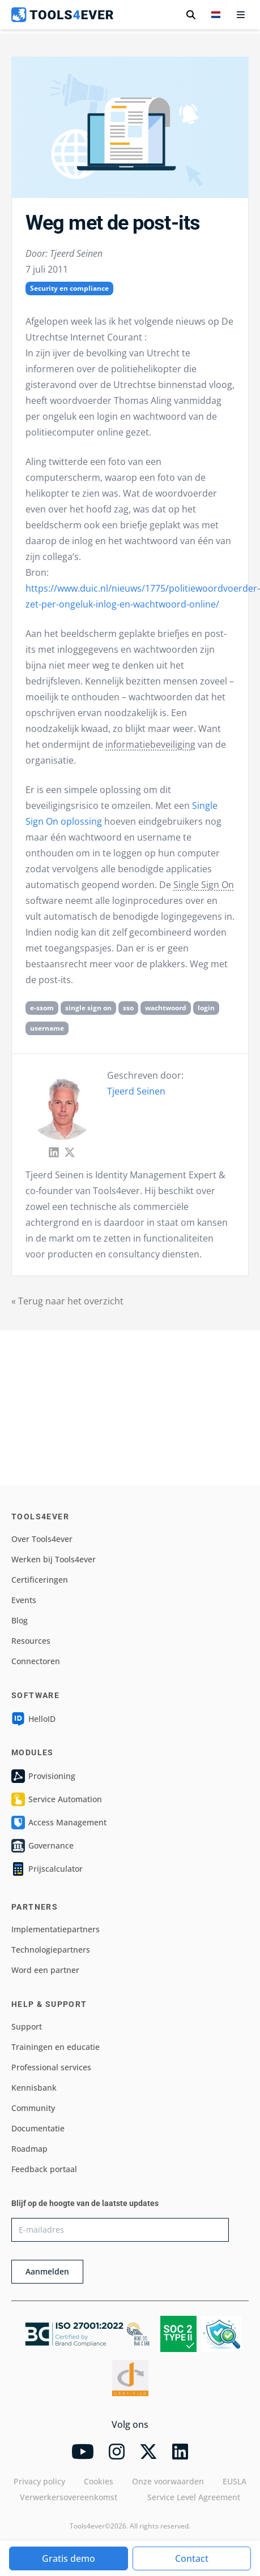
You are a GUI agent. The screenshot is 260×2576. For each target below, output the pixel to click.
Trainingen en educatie (55, 2046)
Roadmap (29, 2148)
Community (33, 2108)
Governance (42, 1846)
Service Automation (56, 1799)
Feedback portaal (44, 2169)
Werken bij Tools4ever (53, 1559)
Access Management (58, 1822)
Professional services (51, 2067)
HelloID (33, 1719)
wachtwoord (165, 1008)
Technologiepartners (50, 1949)
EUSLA (234, 2481)
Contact (191, 2558)
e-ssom (42, 1008)
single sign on (88, 1008)
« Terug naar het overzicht (67, 1301)
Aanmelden (47, 2271)
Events (23, 1600)
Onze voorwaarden (168, 2481)
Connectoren (35, 1661)
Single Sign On (203, 884)
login (206, 1008)
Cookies (98, 2481)
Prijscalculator (47, 1869)
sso (128, 1008)
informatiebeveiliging (150, 744)
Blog (19, 1620)
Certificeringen (39, 1579)
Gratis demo (68, 2558)
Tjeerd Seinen (136, 1091)
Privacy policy (39, 2481)
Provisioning (43, 1776)
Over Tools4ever (42, 1538)
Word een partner (45, 1970)
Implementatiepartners (55, 1929)
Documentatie (38, 2128)
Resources (30, 1640)
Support (26, 2026)
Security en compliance (69, 288)
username (47, 1028)
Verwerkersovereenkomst (68, 2497)
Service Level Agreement (193, 2497)
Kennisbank (34, 2087)
